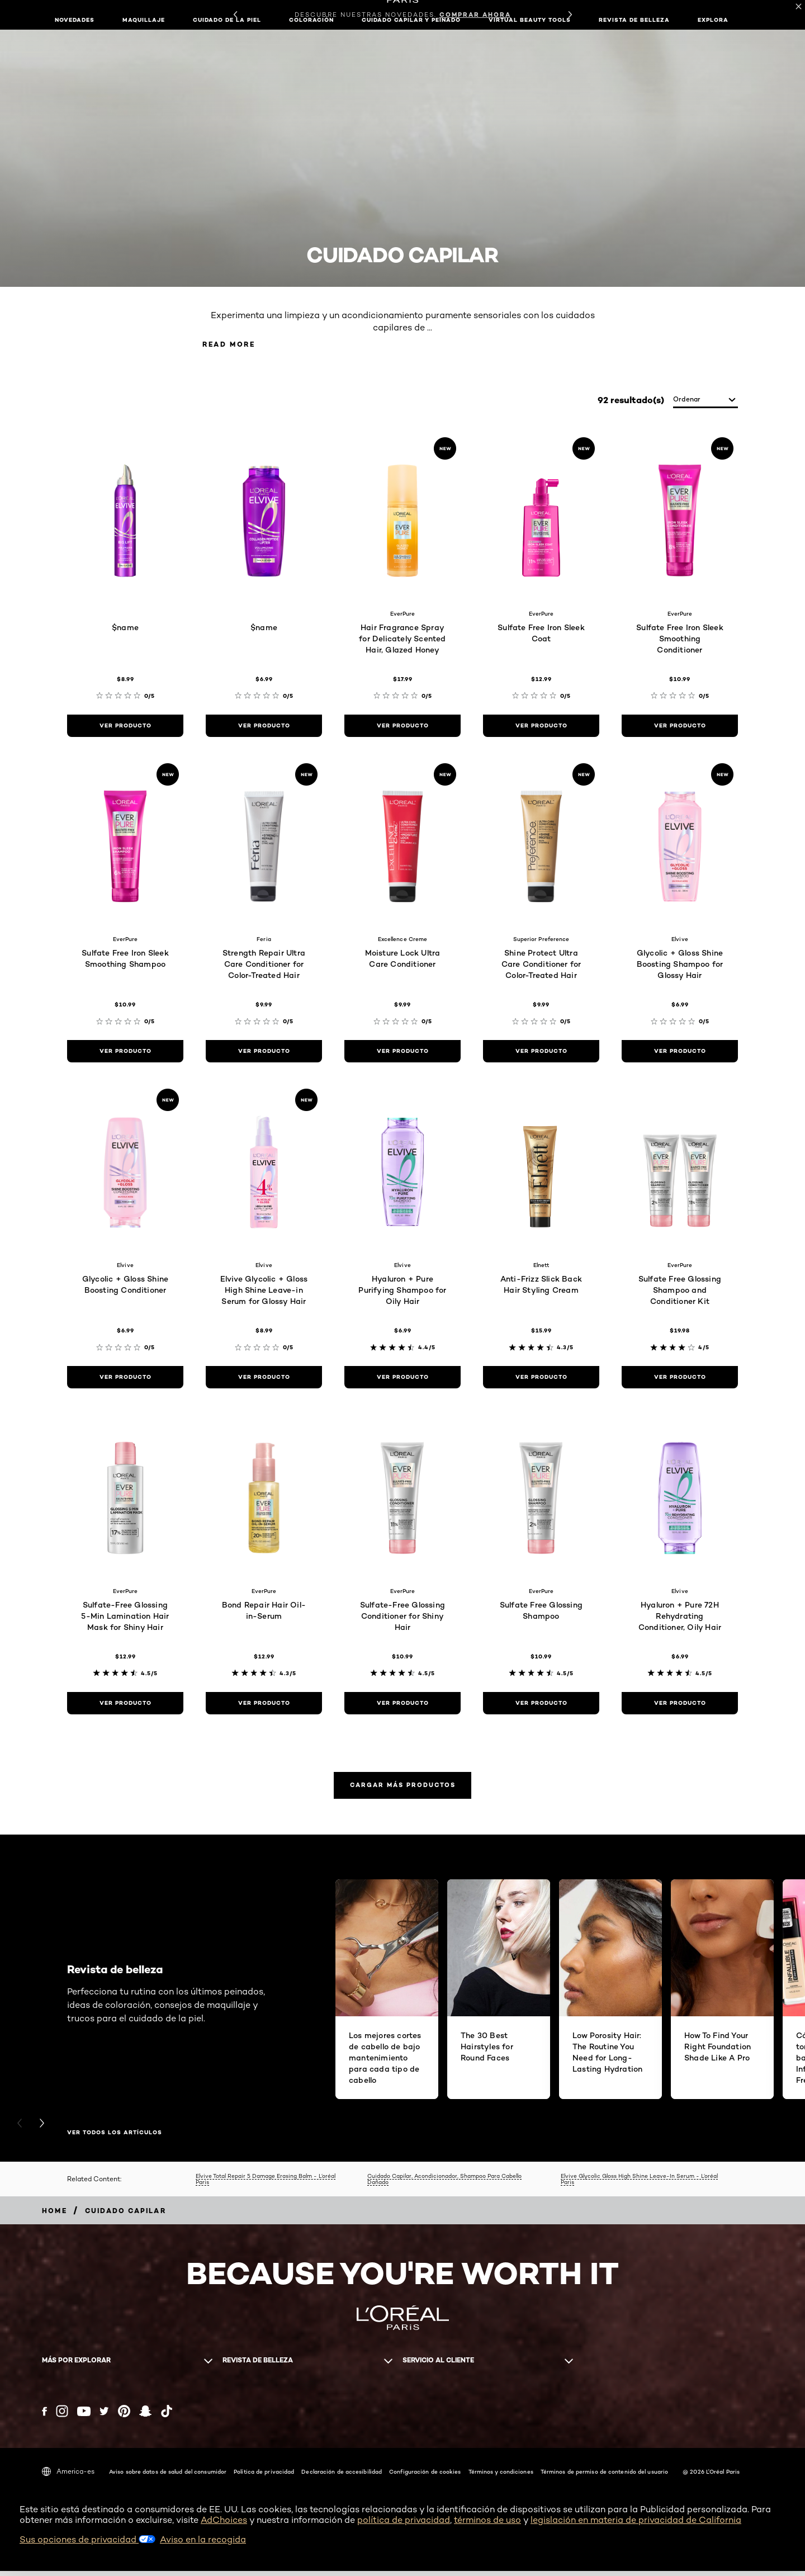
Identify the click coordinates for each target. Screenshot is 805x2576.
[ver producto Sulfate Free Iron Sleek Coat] (541, 727)
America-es (68, 2477)
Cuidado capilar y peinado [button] (411, 19)
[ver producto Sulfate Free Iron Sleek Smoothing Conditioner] (680, 727)
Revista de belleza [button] (634, 19)
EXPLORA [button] (713, 19)
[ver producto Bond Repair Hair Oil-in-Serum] (264, 1705)
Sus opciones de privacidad (87, 2545)
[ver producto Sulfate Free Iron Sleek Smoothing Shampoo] (125, 1053)
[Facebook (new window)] (44, 2416)
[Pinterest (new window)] (124, 2416)
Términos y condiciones (500, 2477)
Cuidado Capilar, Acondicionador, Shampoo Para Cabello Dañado (444, 2184)
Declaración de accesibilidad (341, 2477)
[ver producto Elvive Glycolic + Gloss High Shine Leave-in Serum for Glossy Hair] (264, 1379)
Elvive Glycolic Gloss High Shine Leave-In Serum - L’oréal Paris (639, 2184)
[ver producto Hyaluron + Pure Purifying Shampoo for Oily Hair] (402, 1379)
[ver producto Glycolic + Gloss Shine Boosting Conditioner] (125, 1379)
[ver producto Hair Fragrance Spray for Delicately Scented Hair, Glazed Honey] (402, 727)
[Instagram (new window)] (62, 2416)
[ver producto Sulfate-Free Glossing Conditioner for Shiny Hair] (402, 1705)
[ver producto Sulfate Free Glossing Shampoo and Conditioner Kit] (680, 1379)
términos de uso (487, 2525)
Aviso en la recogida (203, 2545)
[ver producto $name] (125, 727)
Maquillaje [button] (143, 19)
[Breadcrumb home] (54, 2216)
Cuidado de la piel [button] (227, 19)
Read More (237, 345)
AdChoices (224, 2525)
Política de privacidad (264, 2477)
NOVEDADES (74, 19)
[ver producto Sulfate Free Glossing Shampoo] (541, 1705)
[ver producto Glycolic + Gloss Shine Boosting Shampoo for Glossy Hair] (680, 1053)
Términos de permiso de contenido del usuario (604, 2477)
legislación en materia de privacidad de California (636, 2525)
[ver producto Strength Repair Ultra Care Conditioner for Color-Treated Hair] (264, 1053)
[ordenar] (705, 402)
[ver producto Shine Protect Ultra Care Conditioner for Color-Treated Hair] (541, 1053)
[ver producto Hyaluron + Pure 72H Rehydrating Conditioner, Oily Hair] (680, 1705)
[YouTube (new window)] (84, 2416)
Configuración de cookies (425, 2477)
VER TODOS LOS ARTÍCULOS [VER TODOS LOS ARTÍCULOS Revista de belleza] (114, 2138)
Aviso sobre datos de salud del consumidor (167, 2477)
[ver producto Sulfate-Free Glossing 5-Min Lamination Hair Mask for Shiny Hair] (125, 1705)
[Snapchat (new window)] (145, 2416)
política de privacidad (403, 2525)
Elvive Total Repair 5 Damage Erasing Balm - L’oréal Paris (265, 2184)
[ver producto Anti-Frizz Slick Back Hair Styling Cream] (541, 1379)
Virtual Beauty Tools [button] (530, 19)
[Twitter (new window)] (104, 2416)
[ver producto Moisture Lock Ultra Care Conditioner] (402, 1053)
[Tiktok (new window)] (166, 2416)
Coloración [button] (311, 19)
